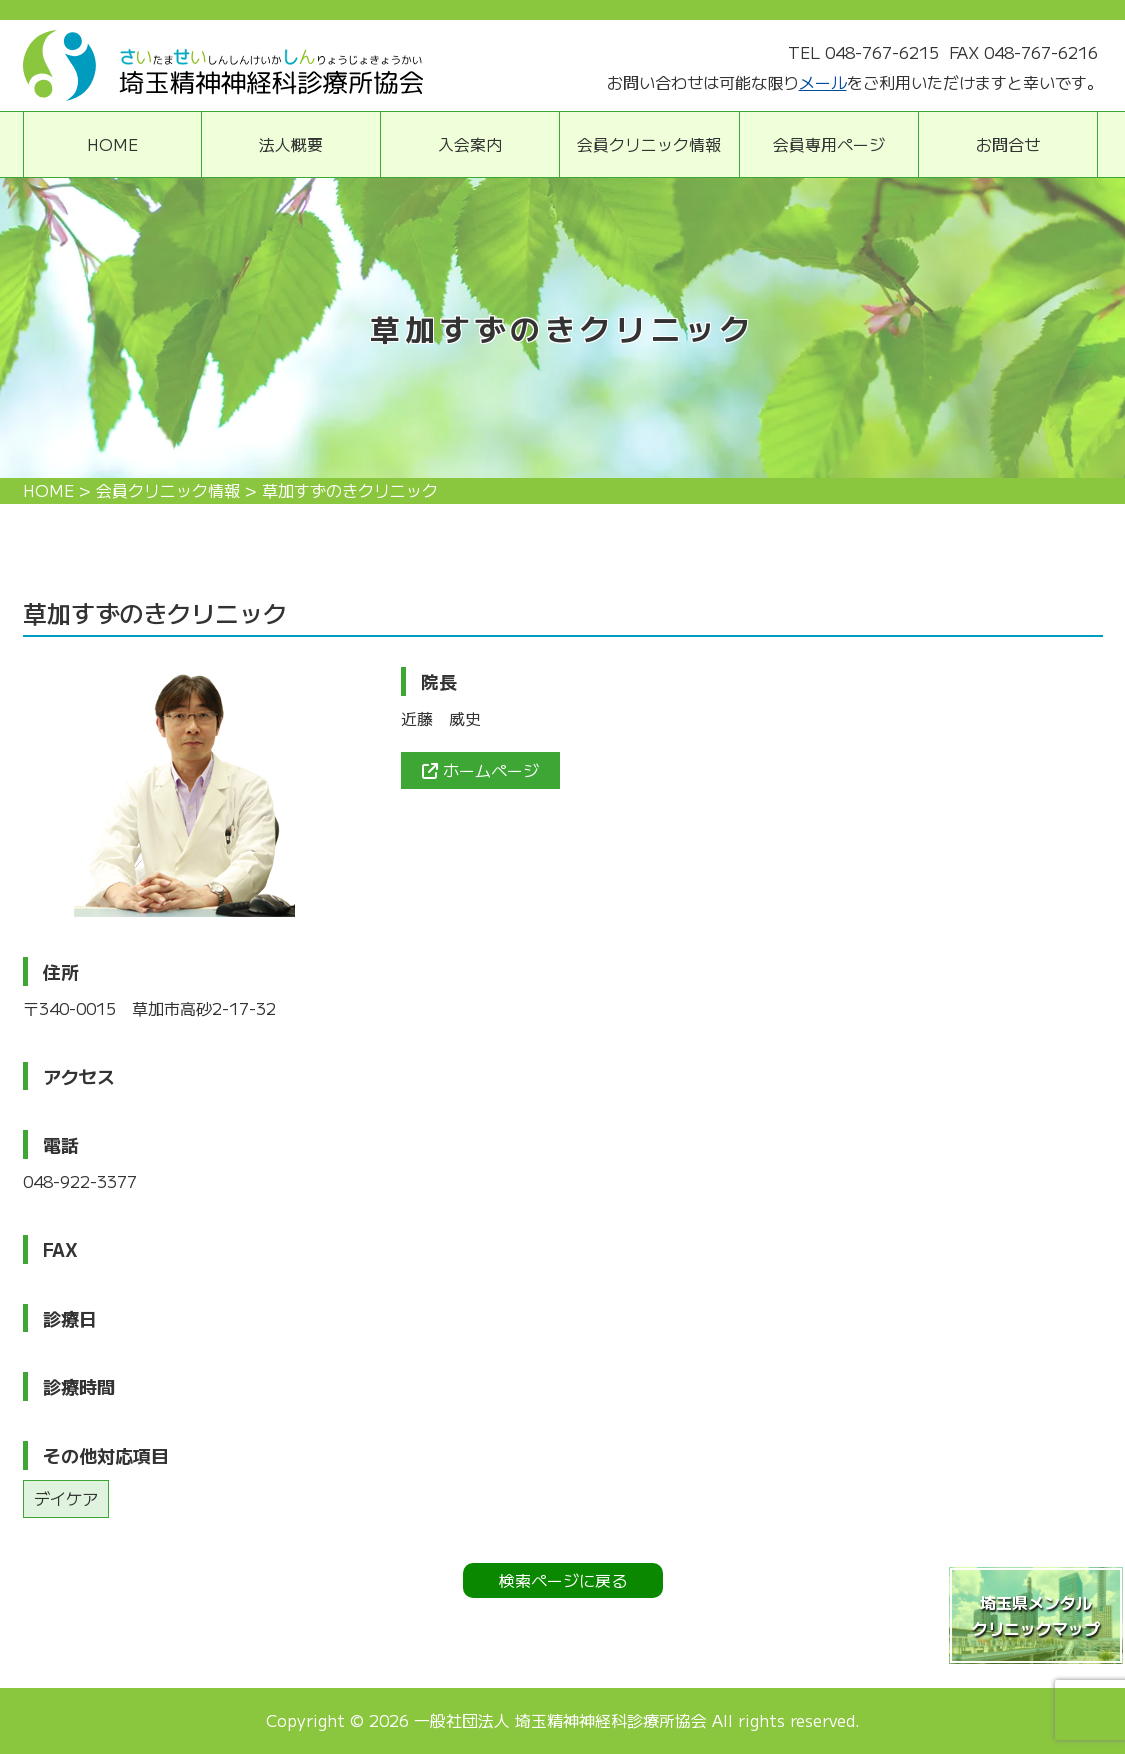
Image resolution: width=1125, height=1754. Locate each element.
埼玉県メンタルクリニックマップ (1036, 1615)
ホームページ (480, 770)
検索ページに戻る (563, 1580)
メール (823, 82)
